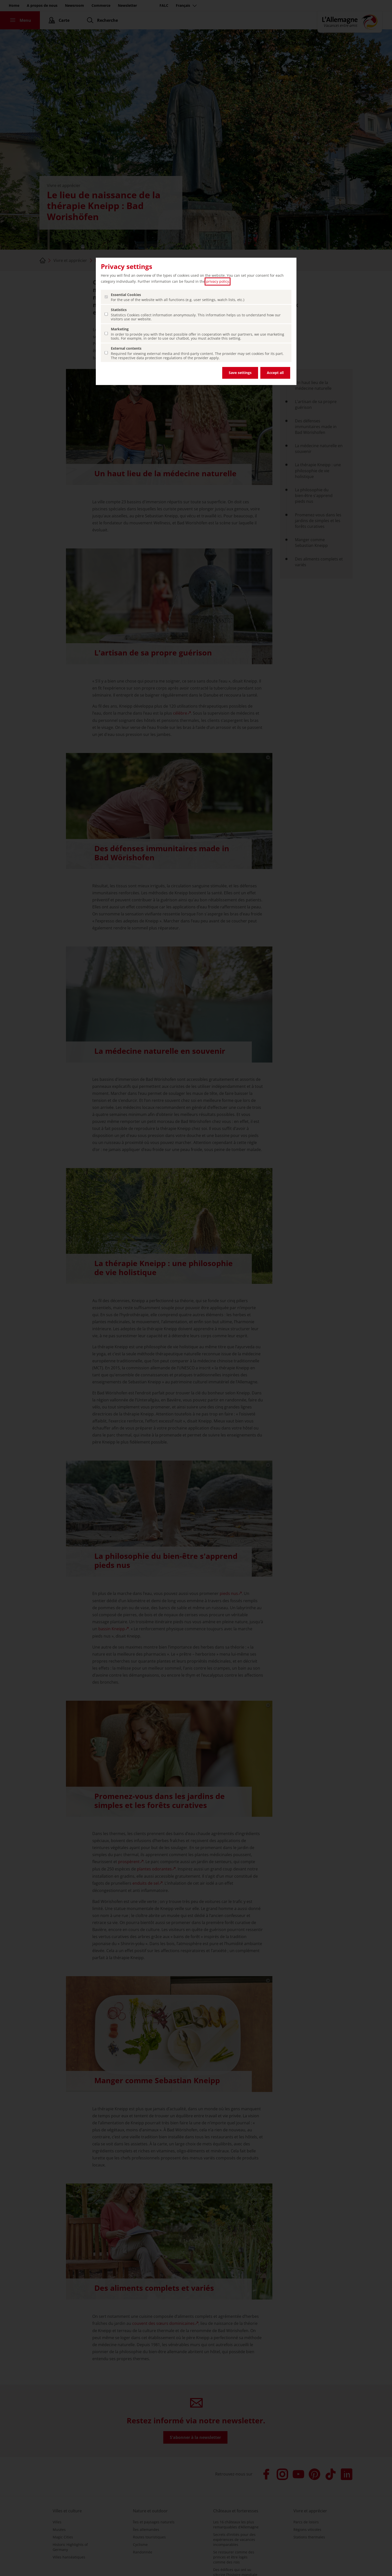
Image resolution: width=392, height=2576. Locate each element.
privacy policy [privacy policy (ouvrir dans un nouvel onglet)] (217, 281)
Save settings (240, 372)
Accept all (275, 372)
